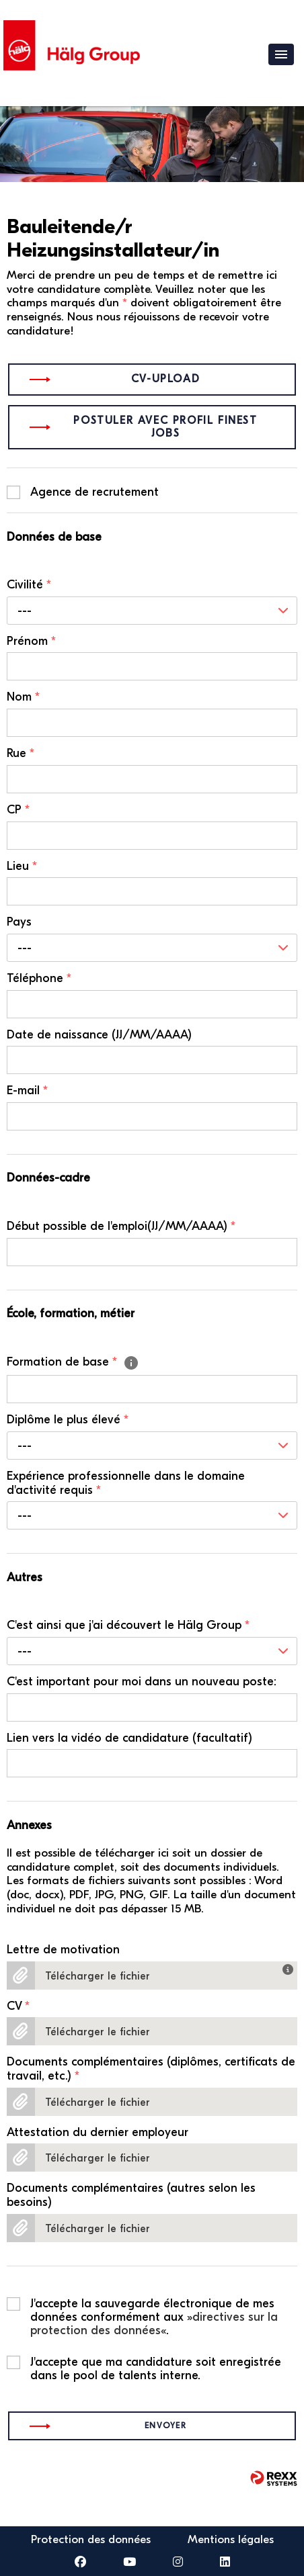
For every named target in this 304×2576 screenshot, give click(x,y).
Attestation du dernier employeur (97, 2132)
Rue (20, 753)
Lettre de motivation (63, 1950)
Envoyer (165, 2425)
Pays (19, 922)
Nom (23, 697)
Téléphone (39, 978)
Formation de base (73, 1363)
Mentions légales (231, 2539)
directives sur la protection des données (154, 2324)
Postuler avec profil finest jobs (165, 426)
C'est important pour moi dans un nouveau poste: (141, 1682)
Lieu (22, 866)
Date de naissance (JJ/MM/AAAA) (99, 1035)
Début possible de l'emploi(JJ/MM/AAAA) (121, 1226)
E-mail (27, 1091)
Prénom (31, 641)
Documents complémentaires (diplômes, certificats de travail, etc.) (151, 2069)
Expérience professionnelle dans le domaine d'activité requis (126, 1483)
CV (18, 2006)
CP (18, 810)
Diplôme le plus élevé (67, 1420)
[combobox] (152, 610)
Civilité (29, 585)
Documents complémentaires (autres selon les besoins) (131, 2195)
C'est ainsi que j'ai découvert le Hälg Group (128, 1625)
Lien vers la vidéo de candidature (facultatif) (129, 1738)
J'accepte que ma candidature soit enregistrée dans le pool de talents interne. (155, 2362)
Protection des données (91, 2539)
